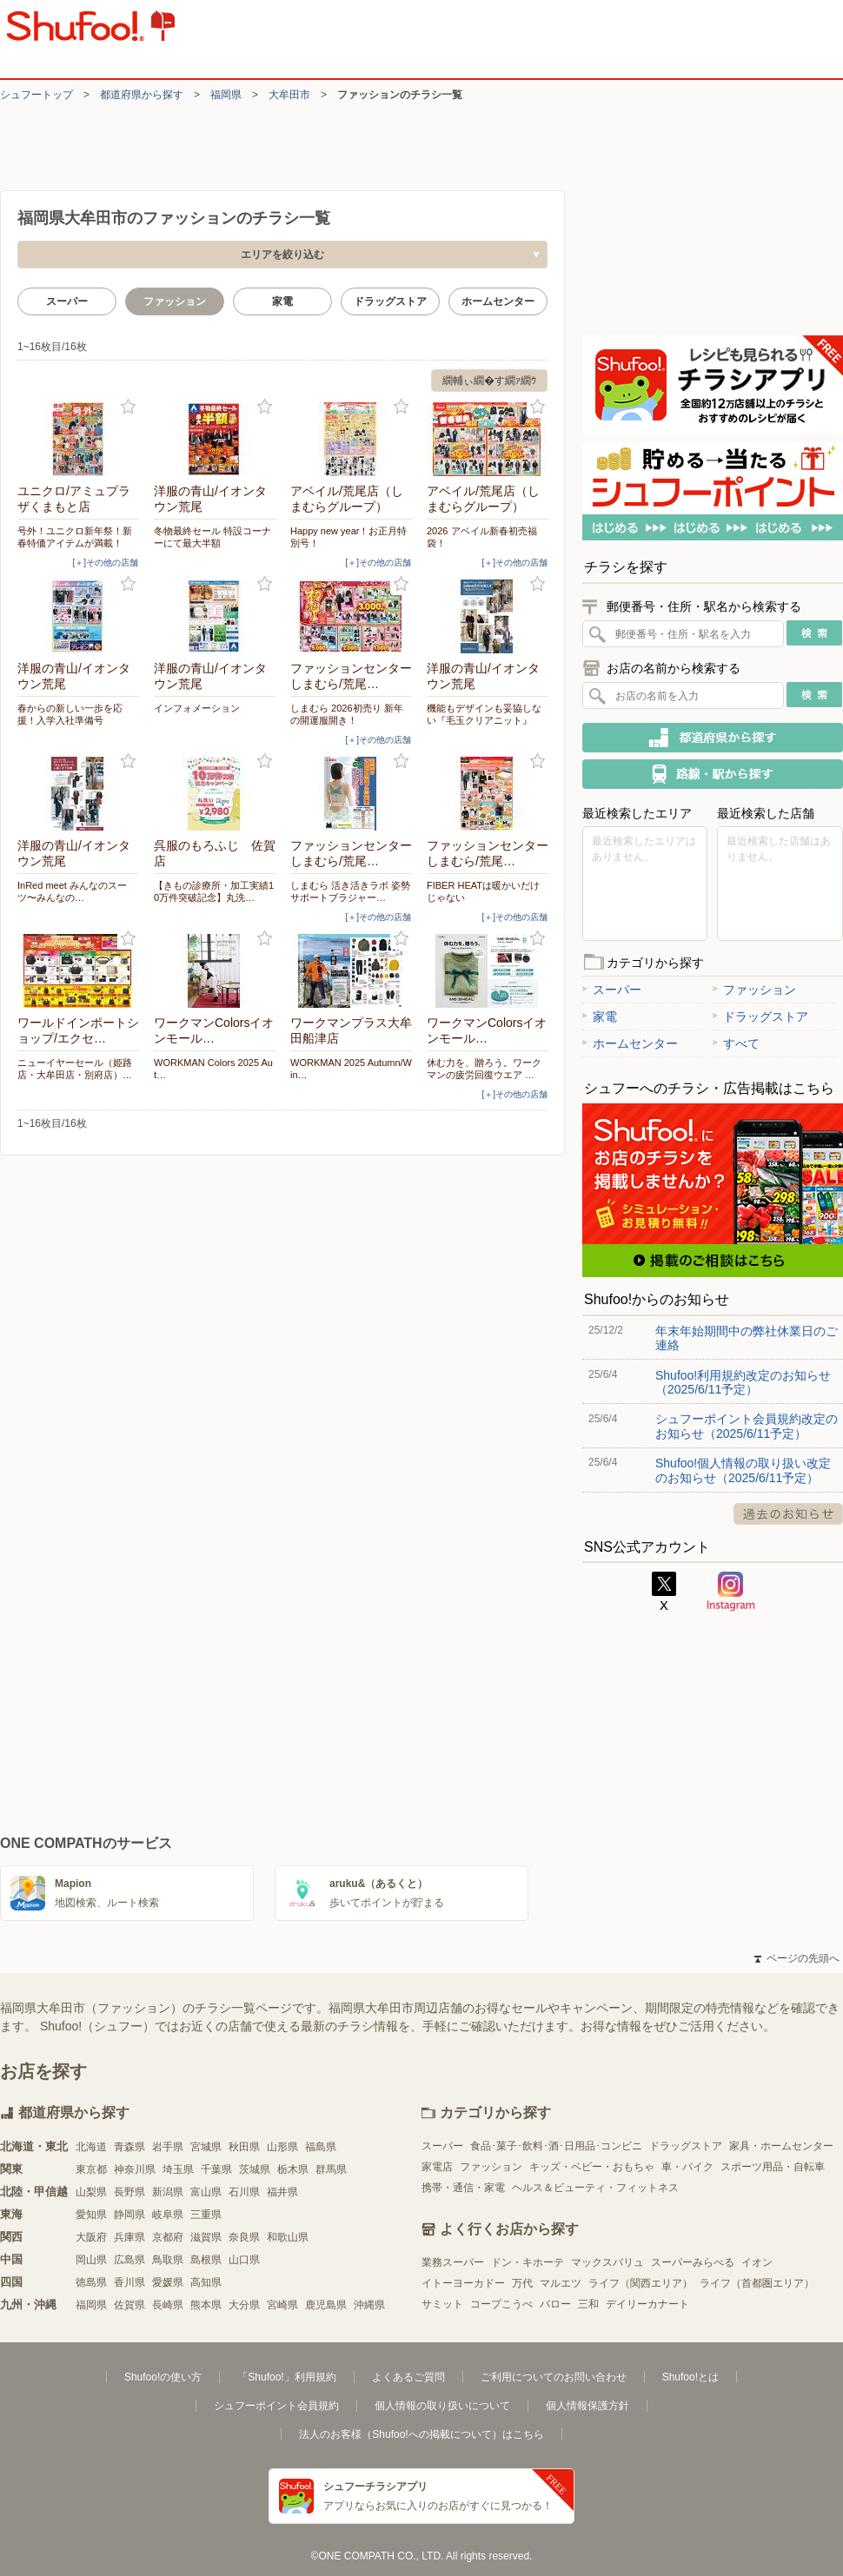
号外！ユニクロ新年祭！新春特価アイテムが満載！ (74, 537)
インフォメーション (197, 708)
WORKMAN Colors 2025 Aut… (213, 1068)
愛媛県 (167, 2282)
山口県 (244, 2260)
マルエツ (560, 2283)
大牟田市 (289, 95)
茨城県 (254, 2169)
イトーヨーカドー (463, 2283)
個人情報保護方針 (587, 2406)
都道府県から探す (141, 95)
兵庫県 (129, 2237)
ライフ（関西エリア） (640, 2283)
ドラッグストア (390, 301)
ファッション (754, 990)
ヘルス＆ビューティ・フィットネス (595, 2188)
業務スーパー (453, 2262)
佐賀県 (129, 2305)
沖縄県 (369, 2305)
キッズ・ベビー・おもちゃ (591, 2167)
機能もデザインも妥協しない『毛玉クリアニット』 (484, 714)
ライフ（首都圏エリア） (757, 2283)
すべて (736, 1043)
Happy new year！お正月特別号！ (349, 537)
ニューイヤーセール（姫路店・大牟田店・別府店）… (74, 1068)
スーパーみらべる (692, 2262)
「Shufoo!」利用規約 (286, 2377)
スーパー (67, 301)
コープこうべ (501, 2304)
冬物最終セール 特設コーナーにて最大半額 (212, 537)
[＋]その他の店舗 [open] (105, 562)
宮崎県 (282, 2305)
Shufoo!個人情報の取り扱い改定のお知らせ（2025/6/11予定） (743, 1470)
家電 (282, 301)
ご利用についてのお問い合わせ (554, 2377)
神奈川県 (135, 2169)
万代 (522, 2283)
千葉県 (216, 2169)
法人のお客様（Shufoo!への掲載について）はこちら (421, 2434)
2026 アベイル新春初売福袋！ (482, 537)
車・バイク (687, 2167)
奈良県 (244, 2237)
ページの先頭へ (797, 1958)
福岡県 (226, 95)
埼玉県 (178, 2169)
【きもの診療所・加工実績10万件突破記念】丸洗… (214, 891)
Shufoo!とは (690, 2377)
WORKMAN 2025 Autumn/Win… (351, 1068)
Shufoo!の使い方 (163, 2377)
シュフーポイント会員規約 (276, 2406)
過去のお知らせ (788, 1514)
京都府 (167, 2237)
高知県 (206, 2282)
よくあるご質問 (408, 2377)
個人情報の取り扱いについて (442, 2406)
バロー (555, 2304)
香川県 (129, 2282)
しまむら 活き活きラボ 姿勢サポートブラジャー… (350, 891)
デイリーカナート (647, 2304)
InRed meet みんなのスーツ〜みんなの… (72, 891)
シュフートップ (36, 95)
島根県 (206, 2260)
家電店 (437, 2167)
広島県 (129, 2260)
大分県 (244, 2305)
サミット (442, 2304)
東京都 (91, 2169)
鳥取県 (167, 2260)
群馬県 (331, 2169)
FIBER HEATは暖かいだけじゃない (483, 891)
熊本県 (206, 2305)
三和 (588, 2304)
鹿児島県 (326, 2305)
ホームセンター (497, 301)
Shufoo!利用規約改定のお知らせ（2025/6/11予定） (743, 1382)
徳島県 (91, 2282)
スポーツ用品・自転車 (772, 2167)
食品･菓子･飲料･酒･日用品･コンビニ (556, 2146)
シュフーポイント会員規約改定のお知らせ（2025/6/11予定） (746, 1426)
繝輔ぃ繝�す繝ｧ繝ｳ (489, 380)
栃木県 (293, 2169)
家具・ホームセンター (781, 2146)
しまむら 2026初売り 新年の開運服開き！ (346, 714)
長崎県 (167, 2305)
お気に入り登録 (128, 407)
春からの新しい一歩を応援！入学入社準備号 (70, 714)
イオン (757, 2262)
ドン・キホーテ (527, 2262)
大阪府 (91, 2237)
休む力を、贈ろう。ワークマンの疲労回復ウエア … (484, 1068)
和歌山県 (288, 2237)
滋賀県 (206, 2237)
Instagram (731, 1592)
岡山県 (91, 2260)
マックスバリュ (607, 2262)
